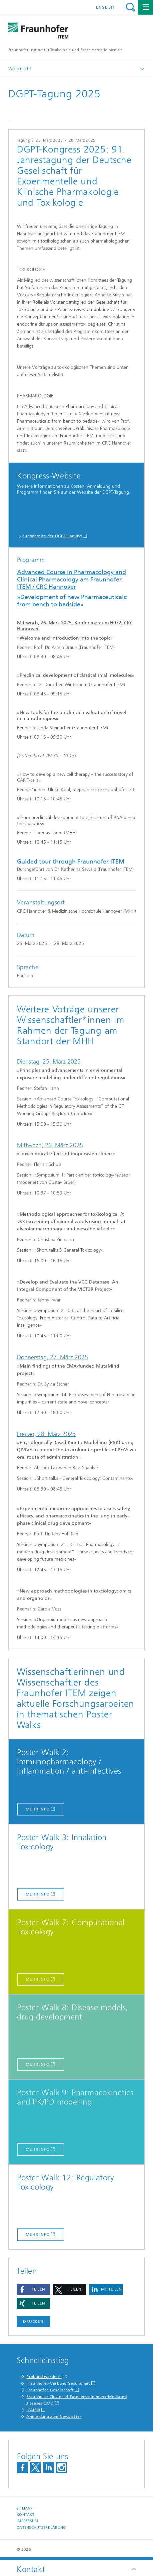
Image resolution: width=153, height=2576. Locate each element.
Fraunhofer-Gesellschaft (50, 2390)
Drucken (33, 2321)
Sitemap (24, 2508)
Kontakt (25, 2515)
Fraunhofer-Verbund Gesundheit (58, 2383)
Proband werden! (44, 2376)
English (105, 7)
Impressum (27, 2521)
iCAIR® (33, 2410)
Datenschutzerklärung (41, 2527)
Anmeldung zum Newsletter (53, 2416)
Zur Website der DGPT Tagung (52, 536)
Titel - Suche (130, 7)
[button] (33, 2289)
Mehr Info (38, 1809)
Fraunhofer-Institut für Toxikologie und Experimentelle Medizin (65, 50)
